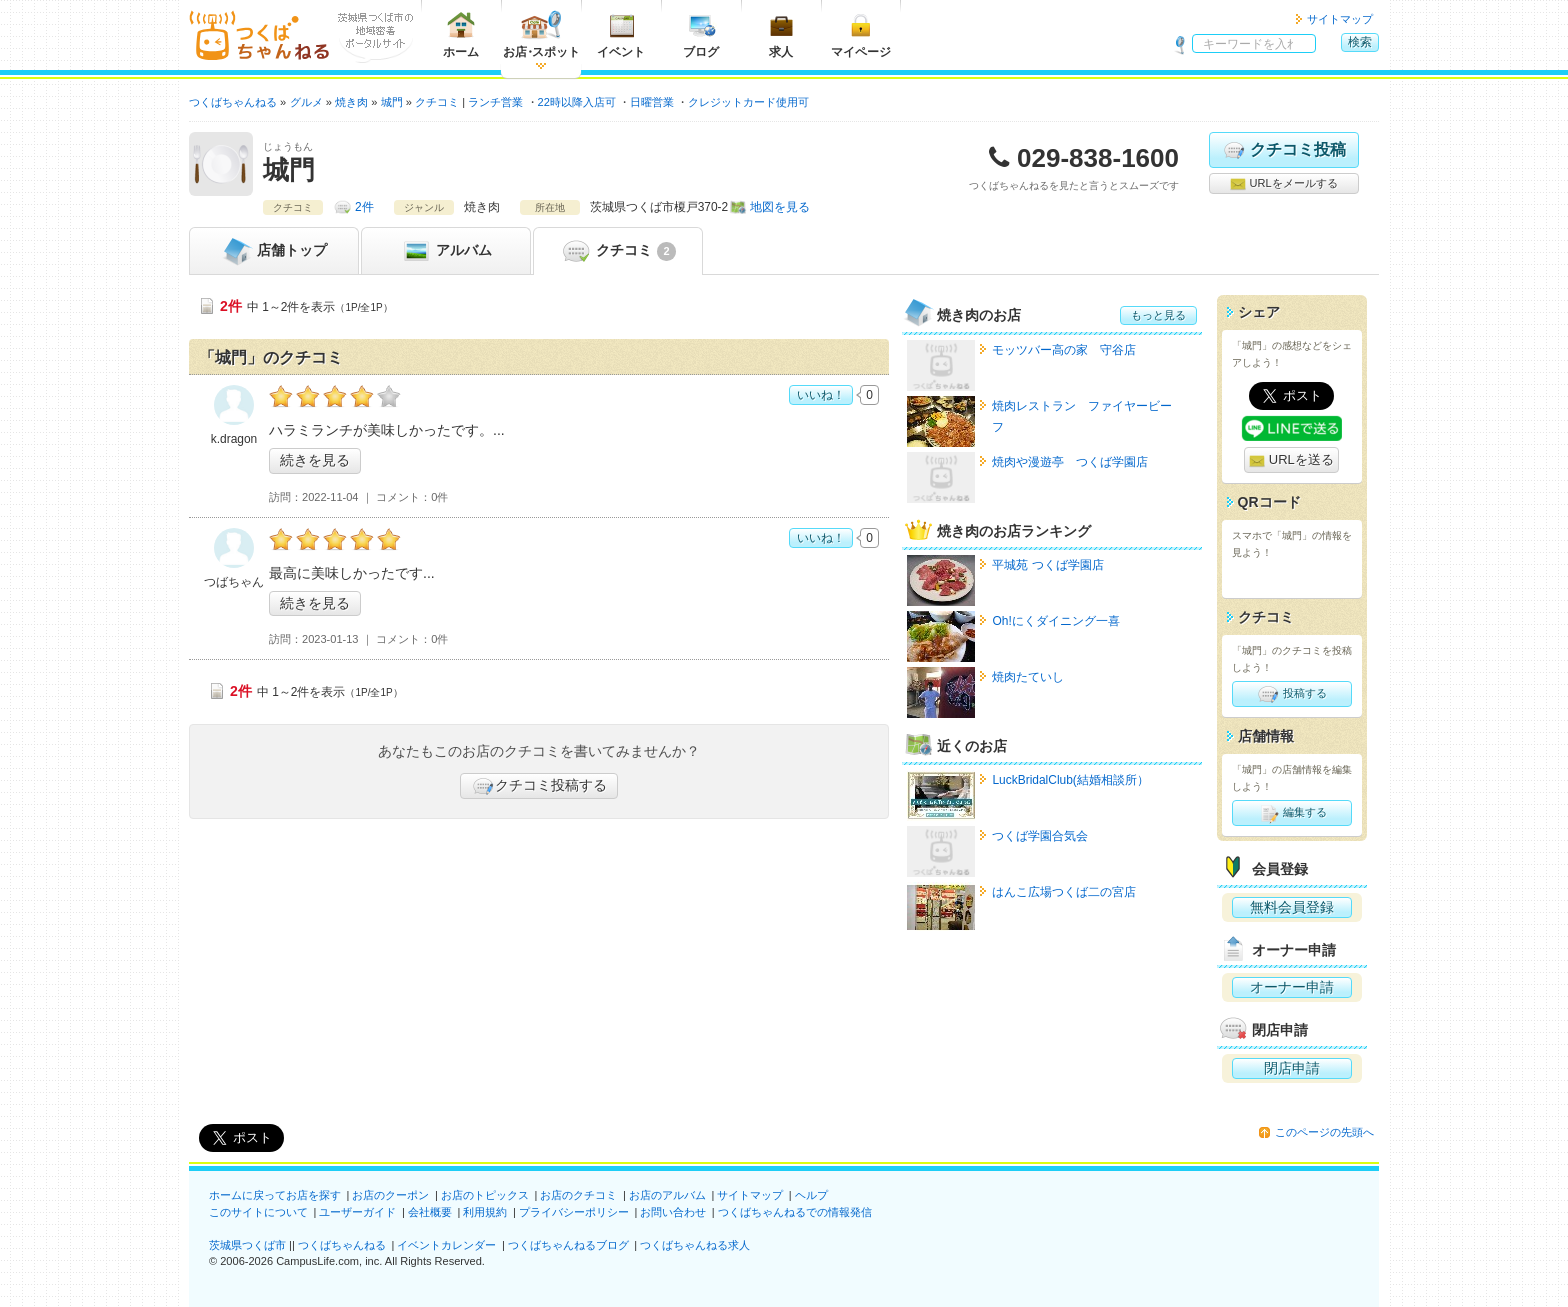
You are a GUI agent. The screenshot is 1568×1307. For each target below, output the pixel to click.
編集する (1291, 813)
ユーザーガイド (357, 1212)
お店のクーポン (390, 1195)
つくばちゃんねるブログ (568, 1245)
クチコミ (617, 251)
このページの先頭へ (1324, 1132)
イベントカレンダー (446, 1245)
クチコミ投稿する (539, 786)
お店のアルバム (667, 1195)
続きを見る (315, 460)
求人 (781, 34)
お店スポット (541, 34)
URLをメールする (1283, 184)
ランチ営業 (495, 102)
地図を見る (780, 207)
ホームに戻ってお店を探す (275, 1195)
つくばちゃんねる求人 (695, 1245)
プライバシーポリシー (574, 1212)
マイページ (861, 34)
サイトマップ (1340, 19)
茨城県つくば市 (247, 1245)
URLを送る (1291, 460)
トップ (274, 251)
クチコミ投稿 (1283, 150)
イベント (621, 34)
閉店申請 (1292, 1068)
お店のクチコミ (578, 1195)
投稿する (1291, 694)
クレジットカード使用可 (748, 102)
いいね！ (821, 395)
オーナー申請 (1292, 987)
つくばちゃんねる (342, 1245)
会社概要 (430, 1212)
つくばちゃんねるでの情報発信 (795, 1212)
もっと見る (1158, 315)
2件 (364, 207)
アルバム (446, 251)
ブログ (701, 34)
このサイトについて (258, 1212)
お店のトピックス (485, 1195)
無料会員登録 (1292, 907)
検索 (1360, 42)
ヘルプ (811, 1195)
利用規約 (485, 1212)
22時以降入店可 (577, 102)
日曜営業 (652, 102)
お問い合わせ (673, 1212)
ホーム (461, 34)
